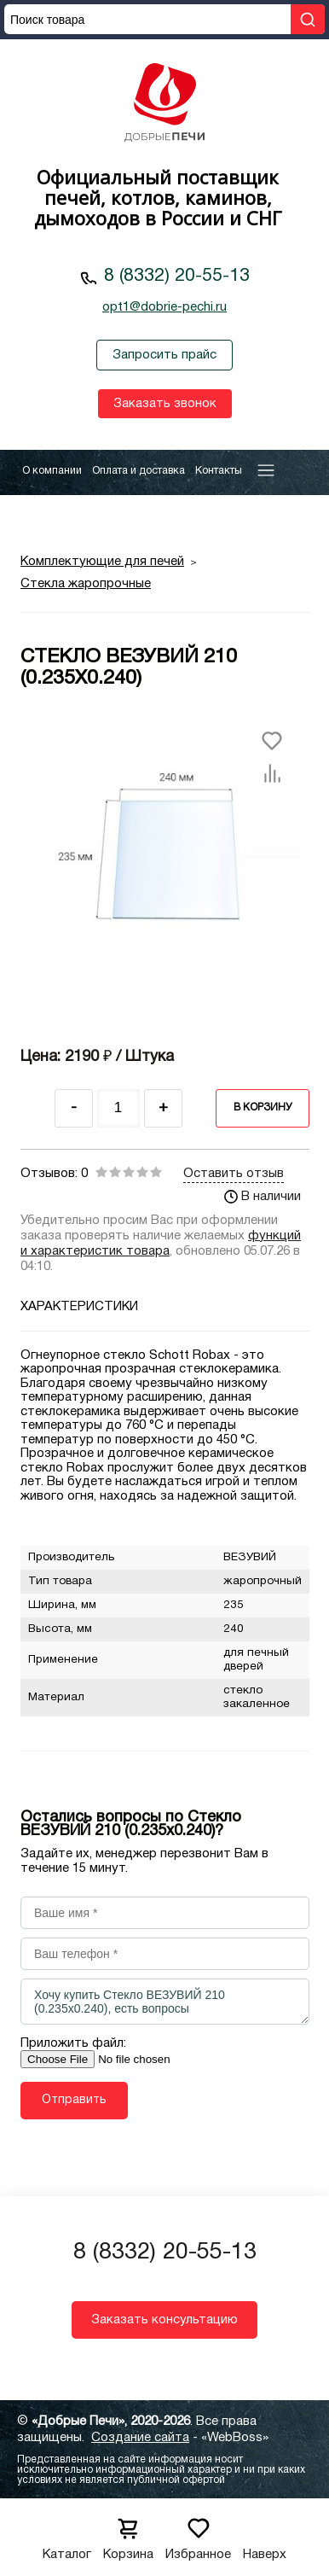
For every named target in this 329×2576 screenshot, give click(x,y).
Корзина (128, 2534)
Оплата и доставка (138, 470)
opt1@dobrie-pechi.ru (164, 307)
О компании (52, 470)
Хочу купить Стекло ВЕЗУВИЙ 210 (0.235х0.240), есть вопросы (164, 2002)
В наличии (262, 1196)
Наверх (264, 2534)
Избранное (198, 2534)
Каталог (67, 2534)
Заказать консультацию (164, 2320)
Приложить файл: (73, 2043)
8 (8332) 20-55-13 (177, 276)
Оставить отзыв (233, 1174)
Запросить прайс (164, 355)
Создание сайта (140, 2438)
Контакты (218, 470)
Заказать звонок (164, 404)
